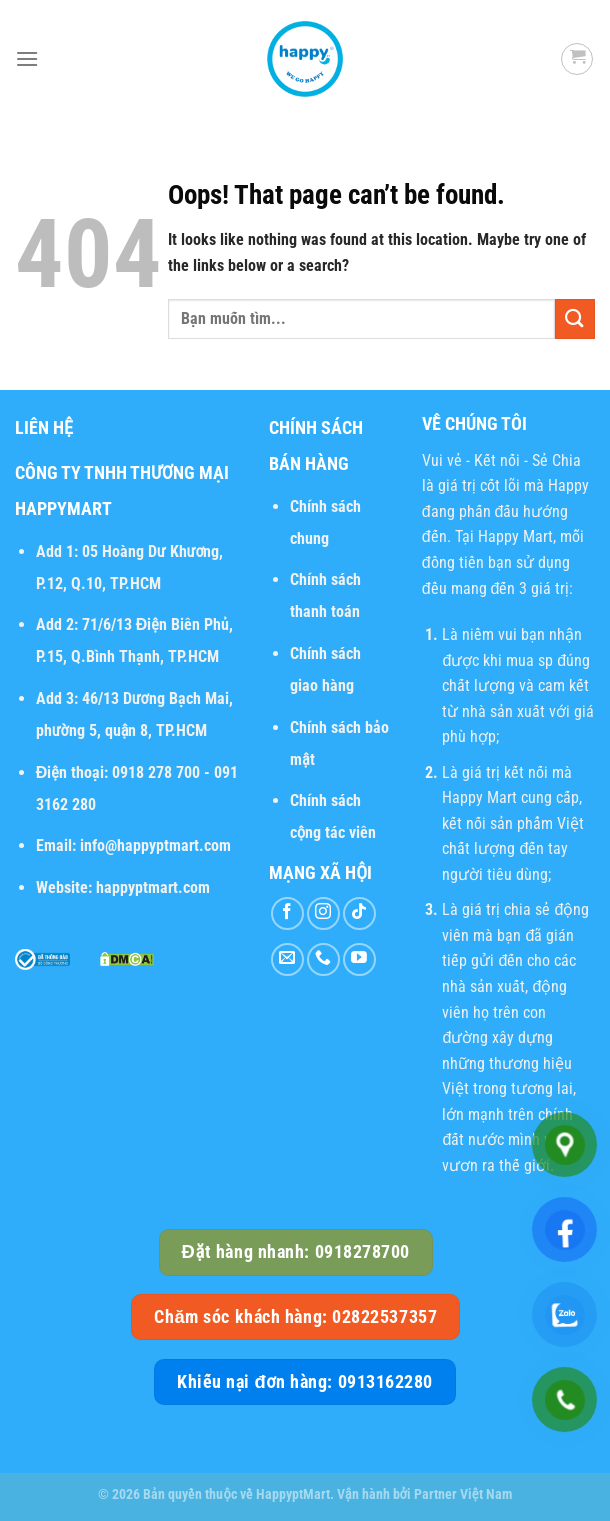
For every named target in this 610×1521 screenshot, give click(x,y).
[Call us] (323, 959)
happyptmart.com (153, 887)
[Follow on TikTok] (359, 913)
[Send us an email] (287, 959)
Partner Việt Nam (463, 1494)
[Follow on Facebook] (287, 913)
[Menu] (27, 58)
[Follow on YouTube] (359, 959)
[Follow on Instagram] (323, 913)
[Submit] (575, 318)
